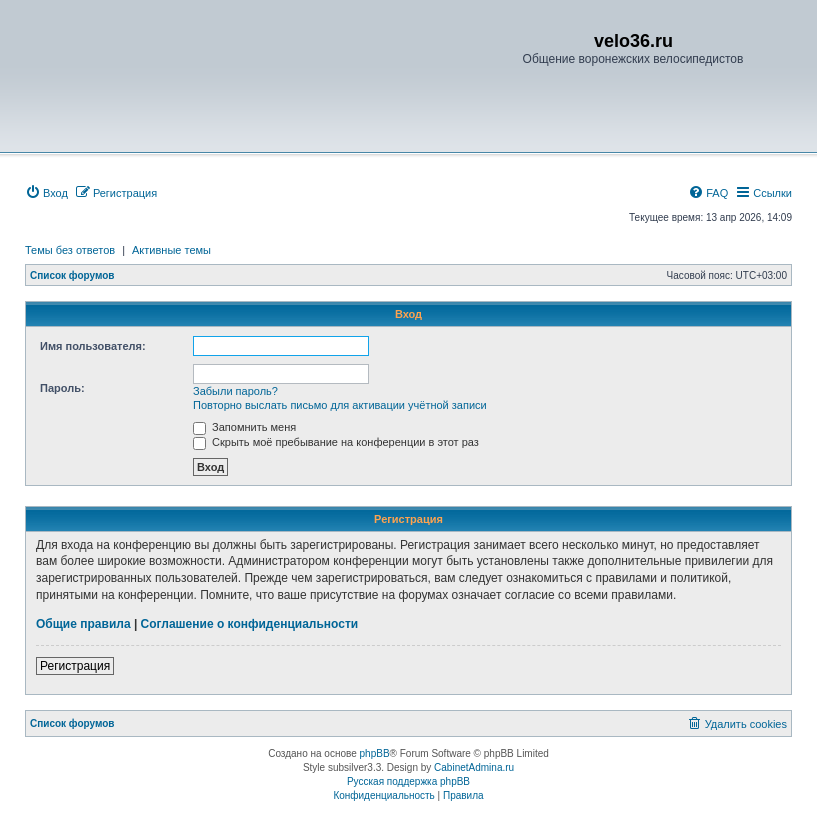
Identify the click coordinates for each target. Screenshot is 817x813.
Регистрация (75, 666)
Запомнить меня (244, 427)
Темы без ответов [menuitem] (70, 250)
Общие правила (83, 624)
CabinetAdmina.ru (474, 767)
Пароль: (62, 388)
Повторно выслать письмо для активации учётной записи (340, 405)
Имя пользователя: (93, 346)
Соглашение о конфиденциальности (250, 624)
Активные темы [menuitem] (171, 250)
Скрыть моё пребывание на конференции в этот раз (336, 442)
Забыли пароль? (235, 391)
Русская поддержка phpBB (408, 781)
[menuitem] (46, 193)
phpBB (375, 753)
